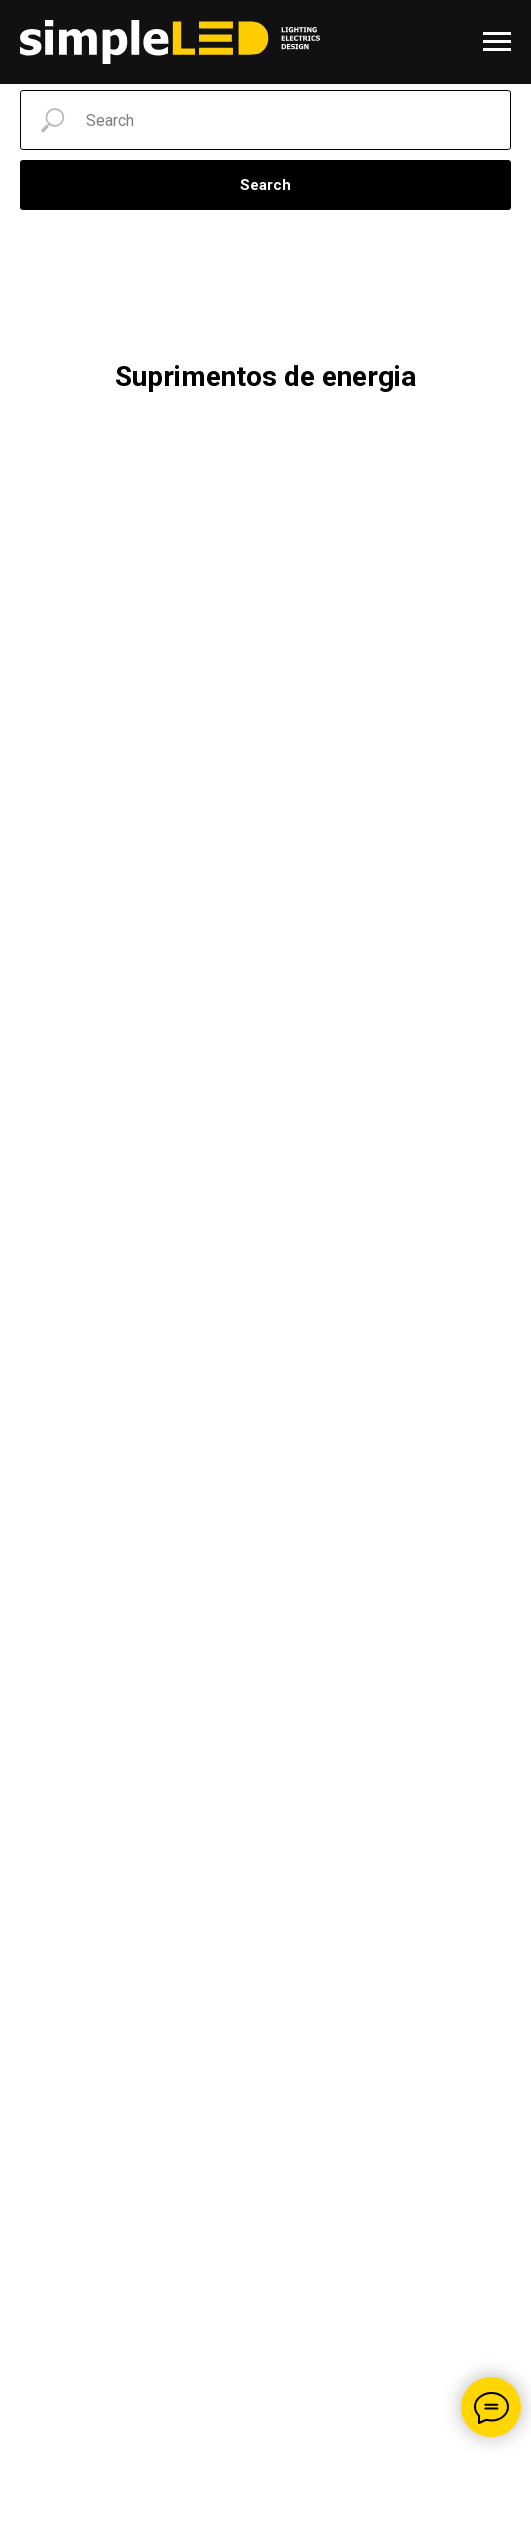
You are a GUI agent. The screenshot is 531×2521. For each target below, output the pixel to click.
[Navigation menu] (497, 42)
